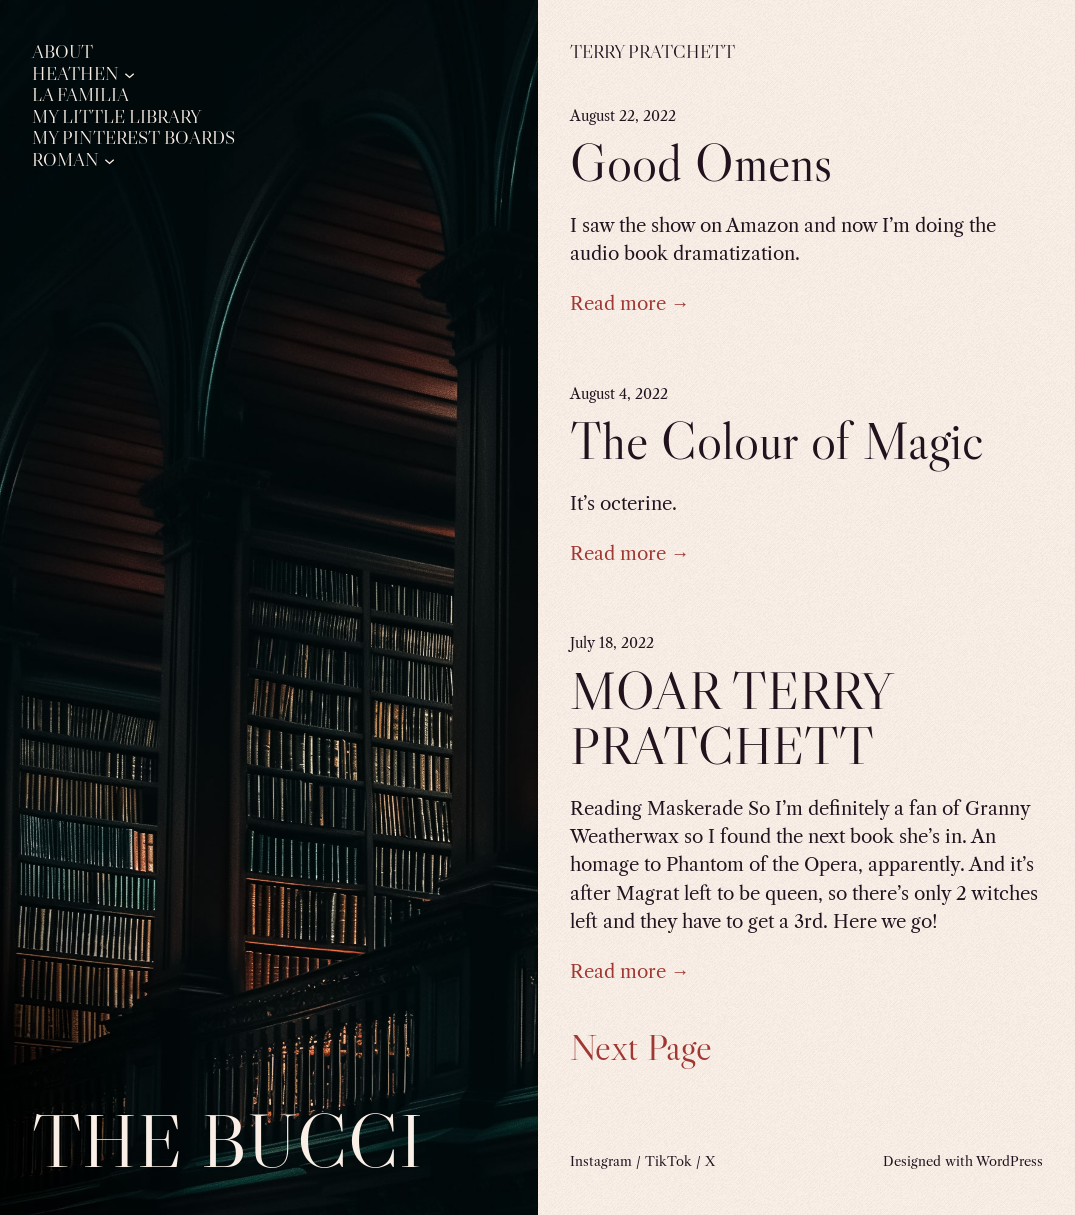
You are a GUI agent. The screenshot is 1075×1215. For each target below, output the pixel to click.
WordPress (1009, 1161)
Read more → (630, 303)
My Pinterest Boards (133, 138)
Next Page (641, 1047)
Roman (65, 160)
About (62, 52)
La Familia (80, 95)
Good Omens (701, 162)
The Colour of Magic (776, 440)
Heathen (75, 74)
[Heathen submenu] (129, 73)
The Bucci (227, 1140)
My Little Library (116, 117)
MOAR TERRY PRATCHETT (730, 718)
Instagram (601, 1161)
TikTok (668, 1161)
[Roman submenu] (109, 159)
